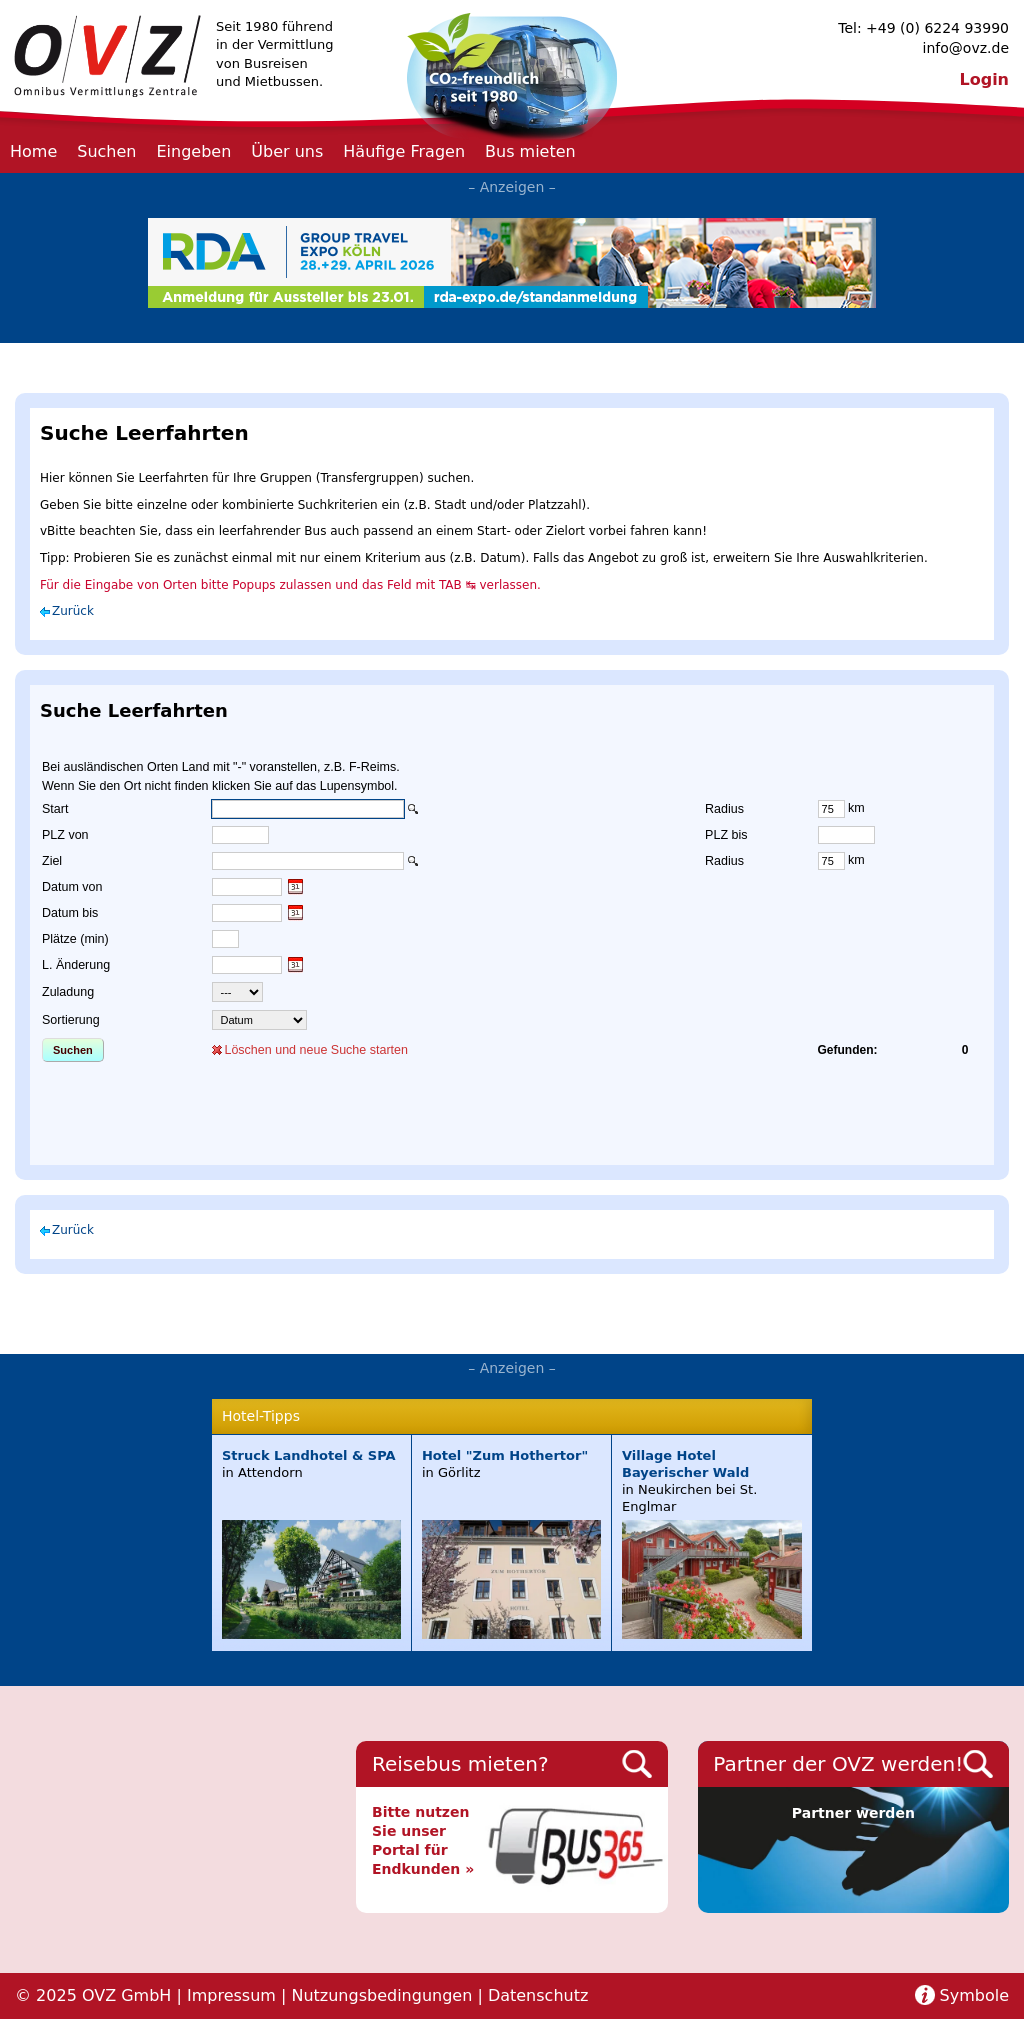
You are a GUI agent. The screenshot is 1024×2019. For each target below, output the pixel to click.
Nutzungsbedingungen (381, 1995)
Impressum (231, 1995)
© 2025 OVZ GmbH (93, 1995)
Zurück (73, 611)
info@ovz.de (966, 48)
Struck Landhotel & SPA (309, 1455)
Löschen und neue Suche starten (315, 1050)
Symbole (974, 1995)
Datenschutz (538, 1995)
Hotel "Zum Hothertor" (505, 1455)
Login (984, 79)
